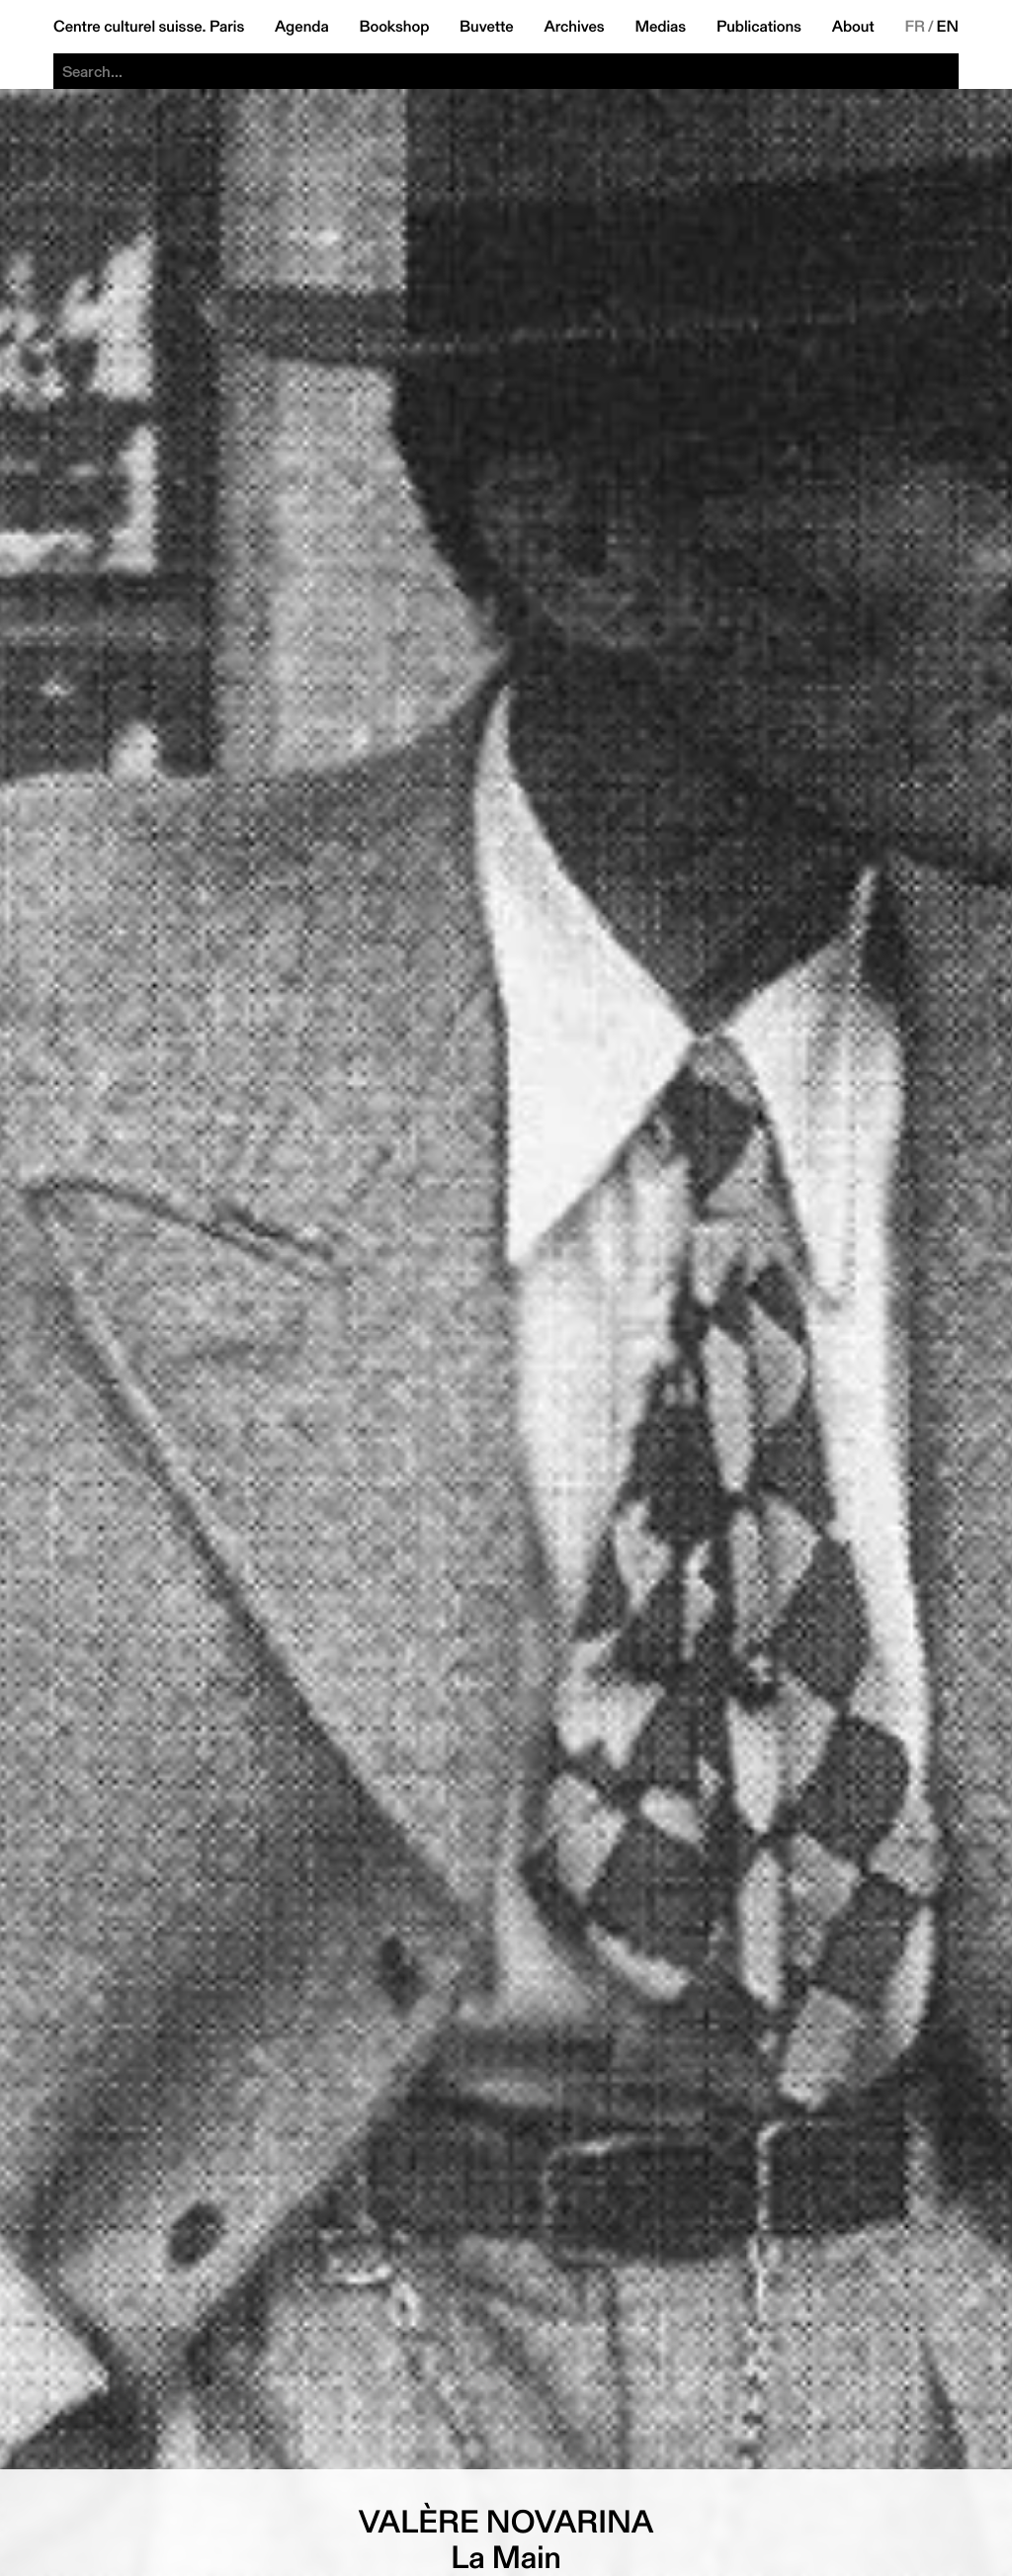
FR (914, 27)
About (853, 27)
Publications (759, 27)
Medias (660, 27)
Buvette (487, 27)
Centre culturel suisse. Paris (148, 27)
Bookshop (394, 27)
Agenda (302, 27)
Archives (574, 27)
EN (948, 27)
